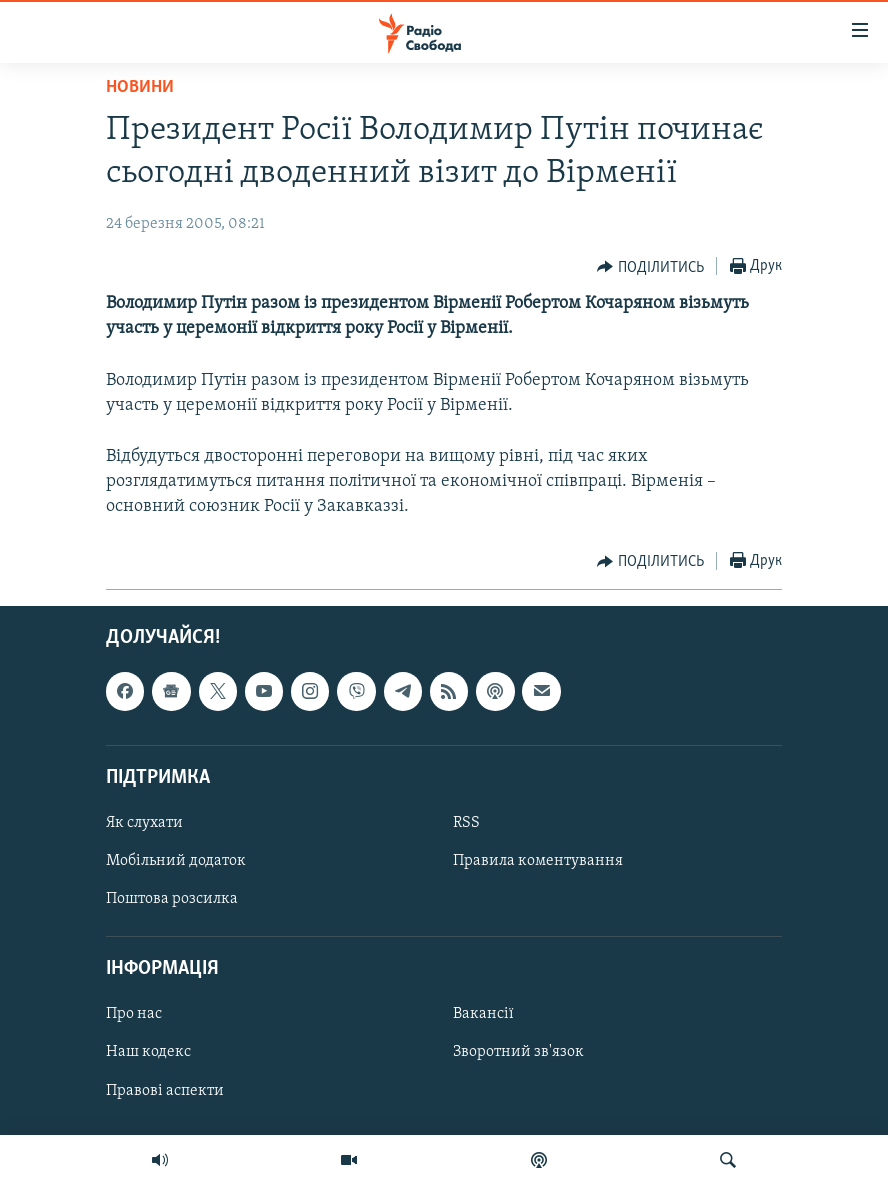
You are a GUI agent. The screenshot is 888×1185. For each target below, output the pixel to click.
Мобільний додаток (176, 861)
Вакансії (483, 1015)
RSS (466, 823)
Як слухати (144, 823)
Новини (140, 87)
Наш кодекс (148, 1053)
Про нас (134, 1015)
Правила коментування (538, 861)
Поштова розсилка (172, 900)
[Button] (650, 267)
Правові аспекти (165, 1091)
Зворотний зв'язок (518, 1053)
